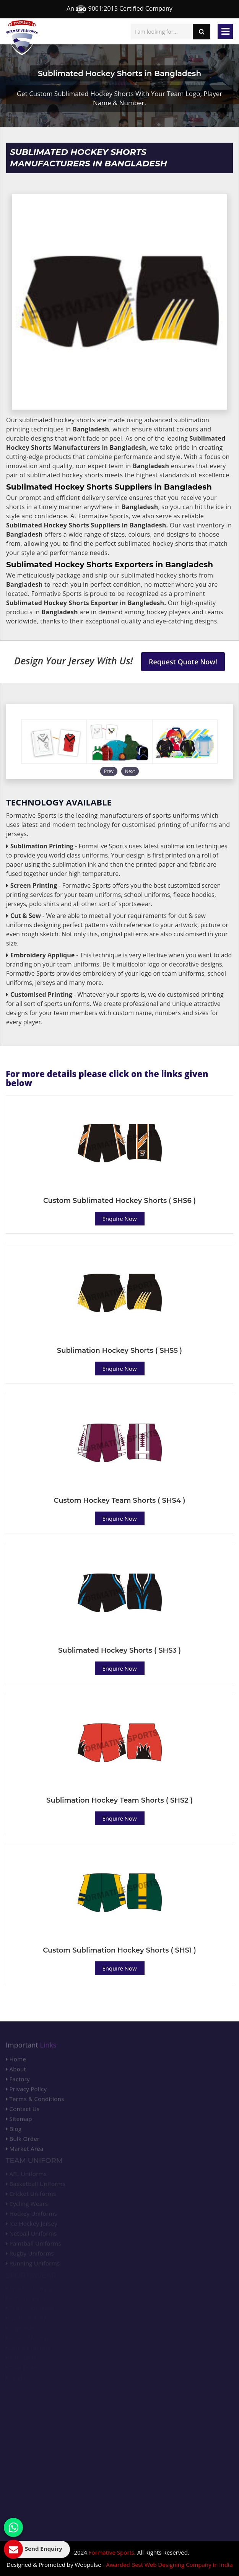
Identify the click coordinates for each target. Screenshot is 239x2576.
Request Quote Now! (183, 661)
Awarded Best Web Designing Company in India (169, 2564)
